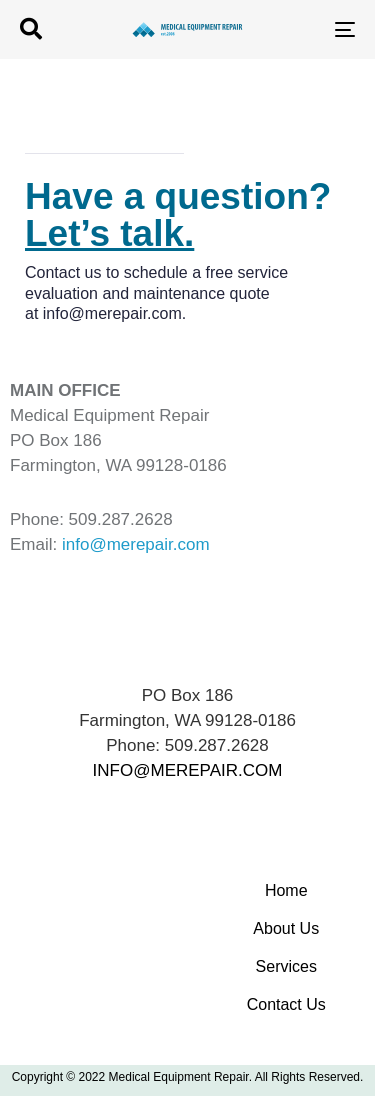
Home (286, 890)
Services (286, 966)
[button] (31, 29)
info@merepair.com (112, 313)
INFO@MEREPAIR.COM (188, 770)
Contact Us (286, 1004)
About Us (286, 928)
